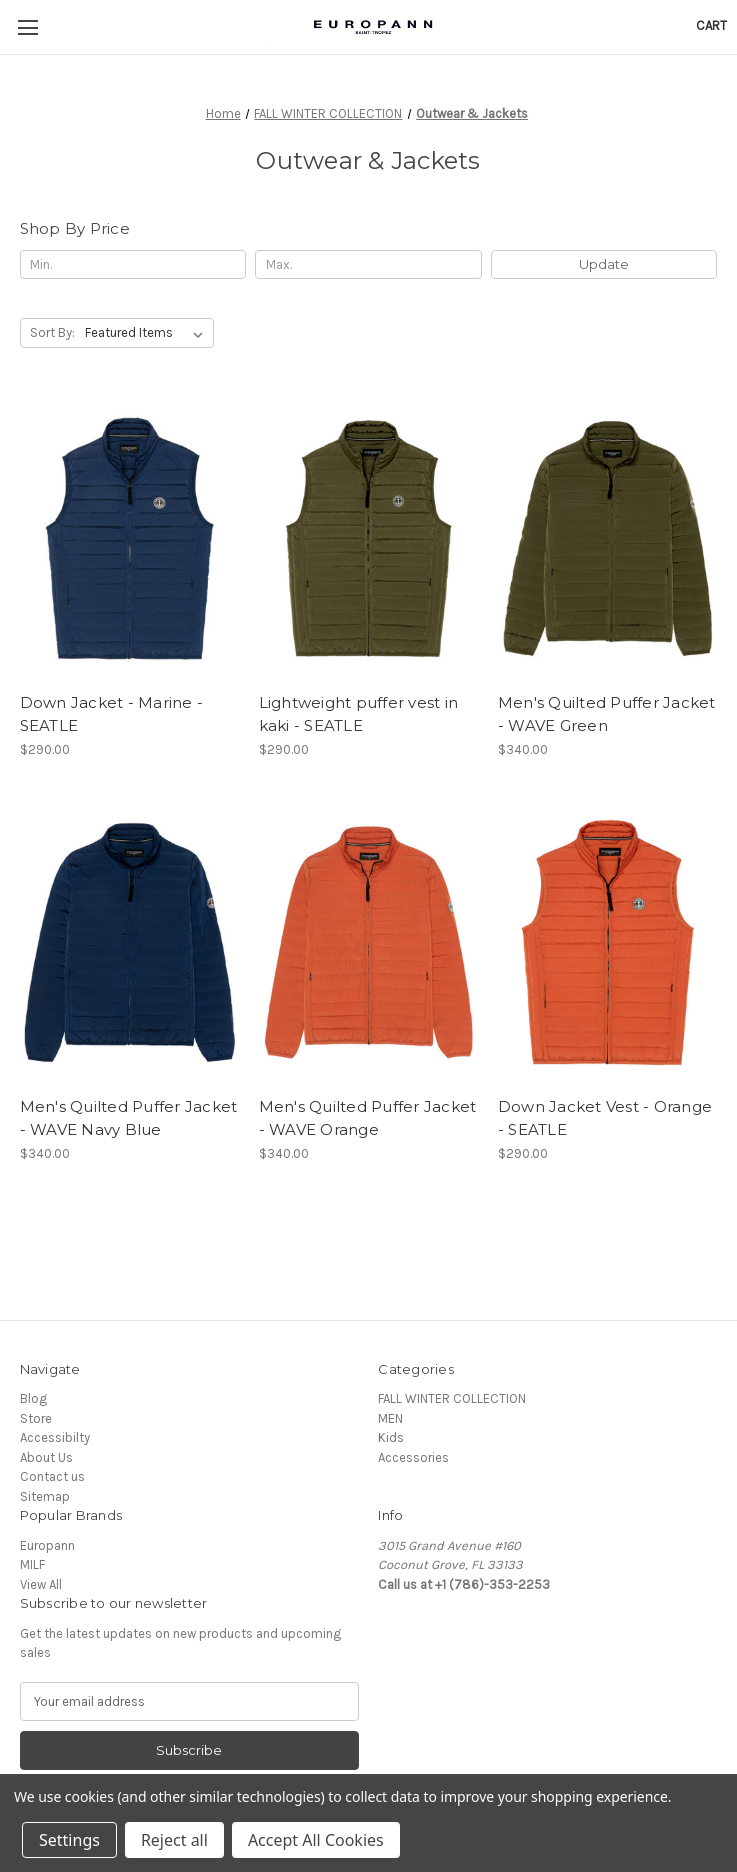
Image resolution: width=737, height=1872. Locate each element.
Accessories (413, 1457)
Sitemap (45, 1496)
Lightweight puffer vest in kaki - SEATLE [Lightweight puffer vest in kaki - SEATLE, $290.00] (359, 714)
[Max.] (368, 264)
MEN (390, 1418)
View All (41, 1584)
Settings (69, 1840)
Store (36, 1418)
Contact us (52, 1476)
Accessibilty (55, 1437)
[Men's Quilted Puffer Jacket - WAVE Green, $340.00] (608, 538)
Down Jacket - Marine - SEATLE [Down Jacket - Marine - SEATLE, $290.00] (112, 714)
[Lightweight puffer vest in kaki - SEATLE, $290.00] (369, 538)
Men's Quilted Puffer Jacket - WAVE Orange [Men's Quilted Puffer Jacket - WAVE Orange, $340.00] (368, 1118)
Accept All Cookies (316, 1840)
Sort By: (52, 332)
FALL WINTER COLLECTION (452, 1398)
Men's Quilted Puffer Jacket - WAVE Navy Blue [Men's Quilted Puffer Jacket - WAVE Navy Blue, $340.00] (129, 1118)
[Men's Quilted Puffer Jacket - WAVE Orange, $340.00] (369, 943)
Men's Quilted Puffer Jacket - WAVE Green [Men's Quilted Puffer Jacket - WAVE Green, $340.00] (607, 714)
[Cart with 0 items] (711, 26)
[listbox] (148, 332)
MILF (32, 1564)
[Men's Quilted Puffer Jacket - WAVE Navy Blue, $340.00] (130, 943)
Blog (33, 1398)
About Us (46, 1457)
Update (604, 264)
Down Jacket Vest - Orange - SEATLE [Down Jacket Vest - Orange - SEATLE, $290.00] (605, 1118)
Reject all (174, 1840)
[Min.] (133, 264)
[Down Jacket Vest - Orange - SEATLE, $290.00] (608, 943)
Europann (47, 1545)
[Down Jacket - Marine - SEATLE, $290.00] (130, 538)
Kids (391, 1437)
